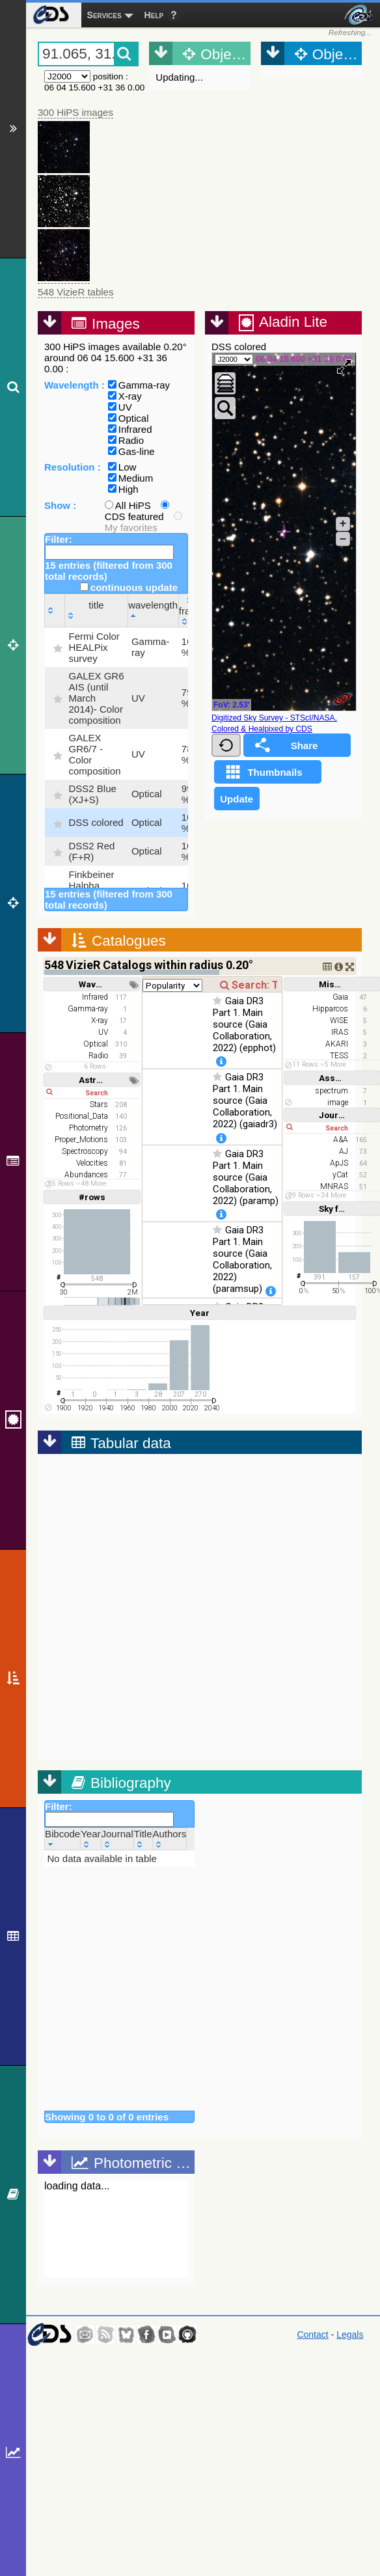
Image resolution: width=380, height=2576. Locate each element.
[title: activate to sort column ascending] (96, 610)
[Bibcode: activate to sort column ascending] (63, 1839)
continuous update (129, 587)
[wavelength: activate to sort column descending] (153, 610)
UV (120, 407)
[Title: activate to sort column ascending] (142, 1839)
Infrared (130, 429)
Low (122, 467)
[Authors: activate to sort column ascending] (169, 1839)
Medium (130, 478)
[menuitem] (50, 15)
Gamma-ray (139, 385)
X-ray (125, 396)
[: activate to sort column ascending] (55, 610)
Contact (312, 2334)
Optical (128, 418)
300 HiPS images (75, 112)
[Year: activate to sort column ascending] (91, 1839)
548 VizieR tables (75, 291)
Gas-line (131, 451)
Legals (349, 2334)
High (123, 489)
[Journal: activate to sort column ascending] (117, 1839)
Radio (126, 440)
